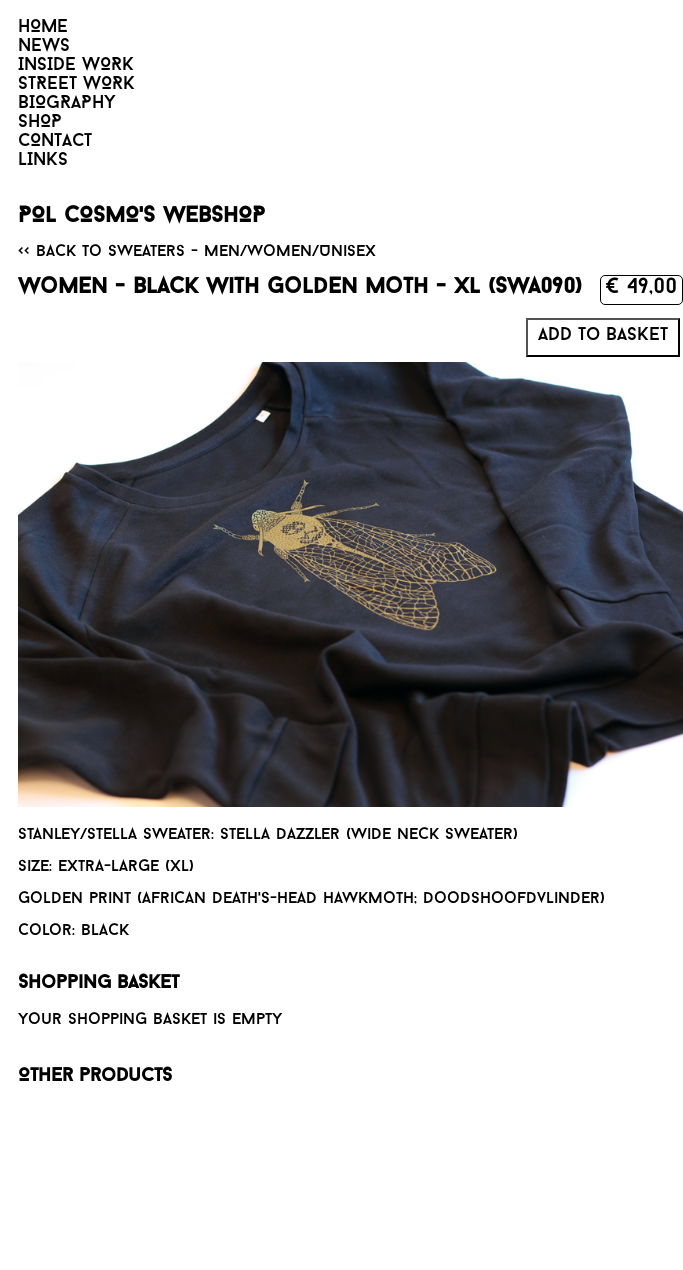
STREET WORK (76, 84)
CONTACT (55, 141)
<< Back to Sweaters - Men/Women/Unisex (197, 252)
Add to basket (603, 335)
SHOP (40, 122)
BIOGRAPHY (67, 103)
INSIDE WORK (76, 65)
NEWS (44, 46)
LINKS (43, 160)
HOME (43, 27)
